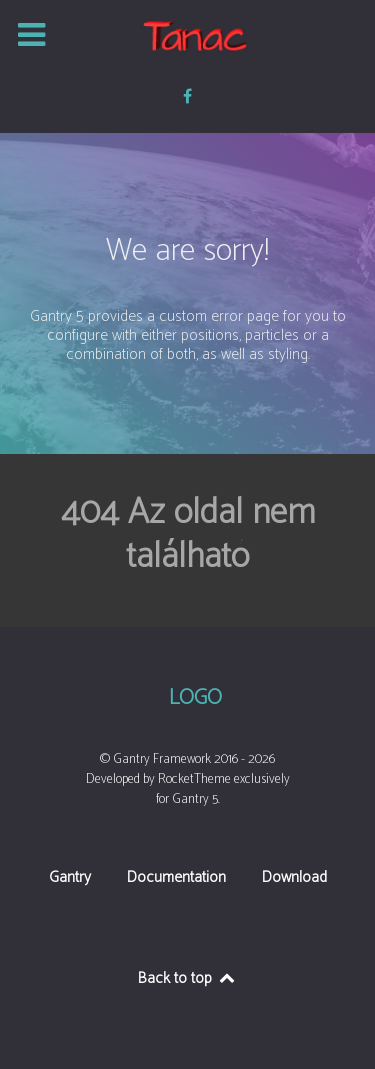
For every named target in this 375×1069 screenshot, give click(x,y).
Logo (195, 699)
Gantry (70, 879)
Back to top (187, 978)
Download (294, 879)
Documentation (176, 879)
